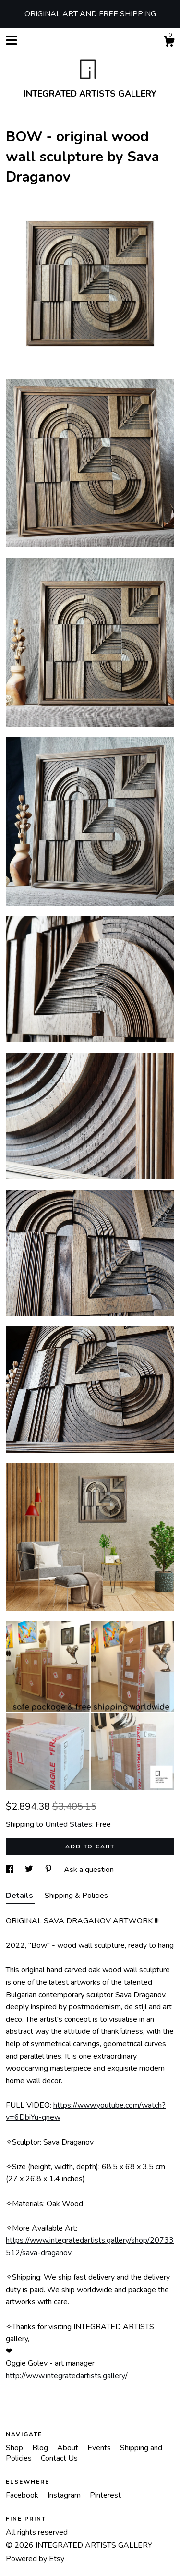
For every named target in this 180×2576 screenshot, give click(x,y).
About (68, 2447)
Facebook (23, 2495)
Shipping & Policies (76, 1895)
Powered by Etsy (35, 2558)
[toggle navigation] (11, 40)
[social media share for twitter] (30, 1869)
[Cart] (169, 43)
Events (100, 2447)
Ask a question (89, 1869)
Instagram (65, 2495)
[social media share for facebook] (10, 1869)
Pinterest (105, 2495)
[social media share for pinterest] (49, 1869)
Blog (41, 2447)
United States (68, 1824)
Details (20, 1895)
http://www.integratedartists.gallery (65, 2375)
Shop (15, 2447)
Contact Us (59, 2458)
